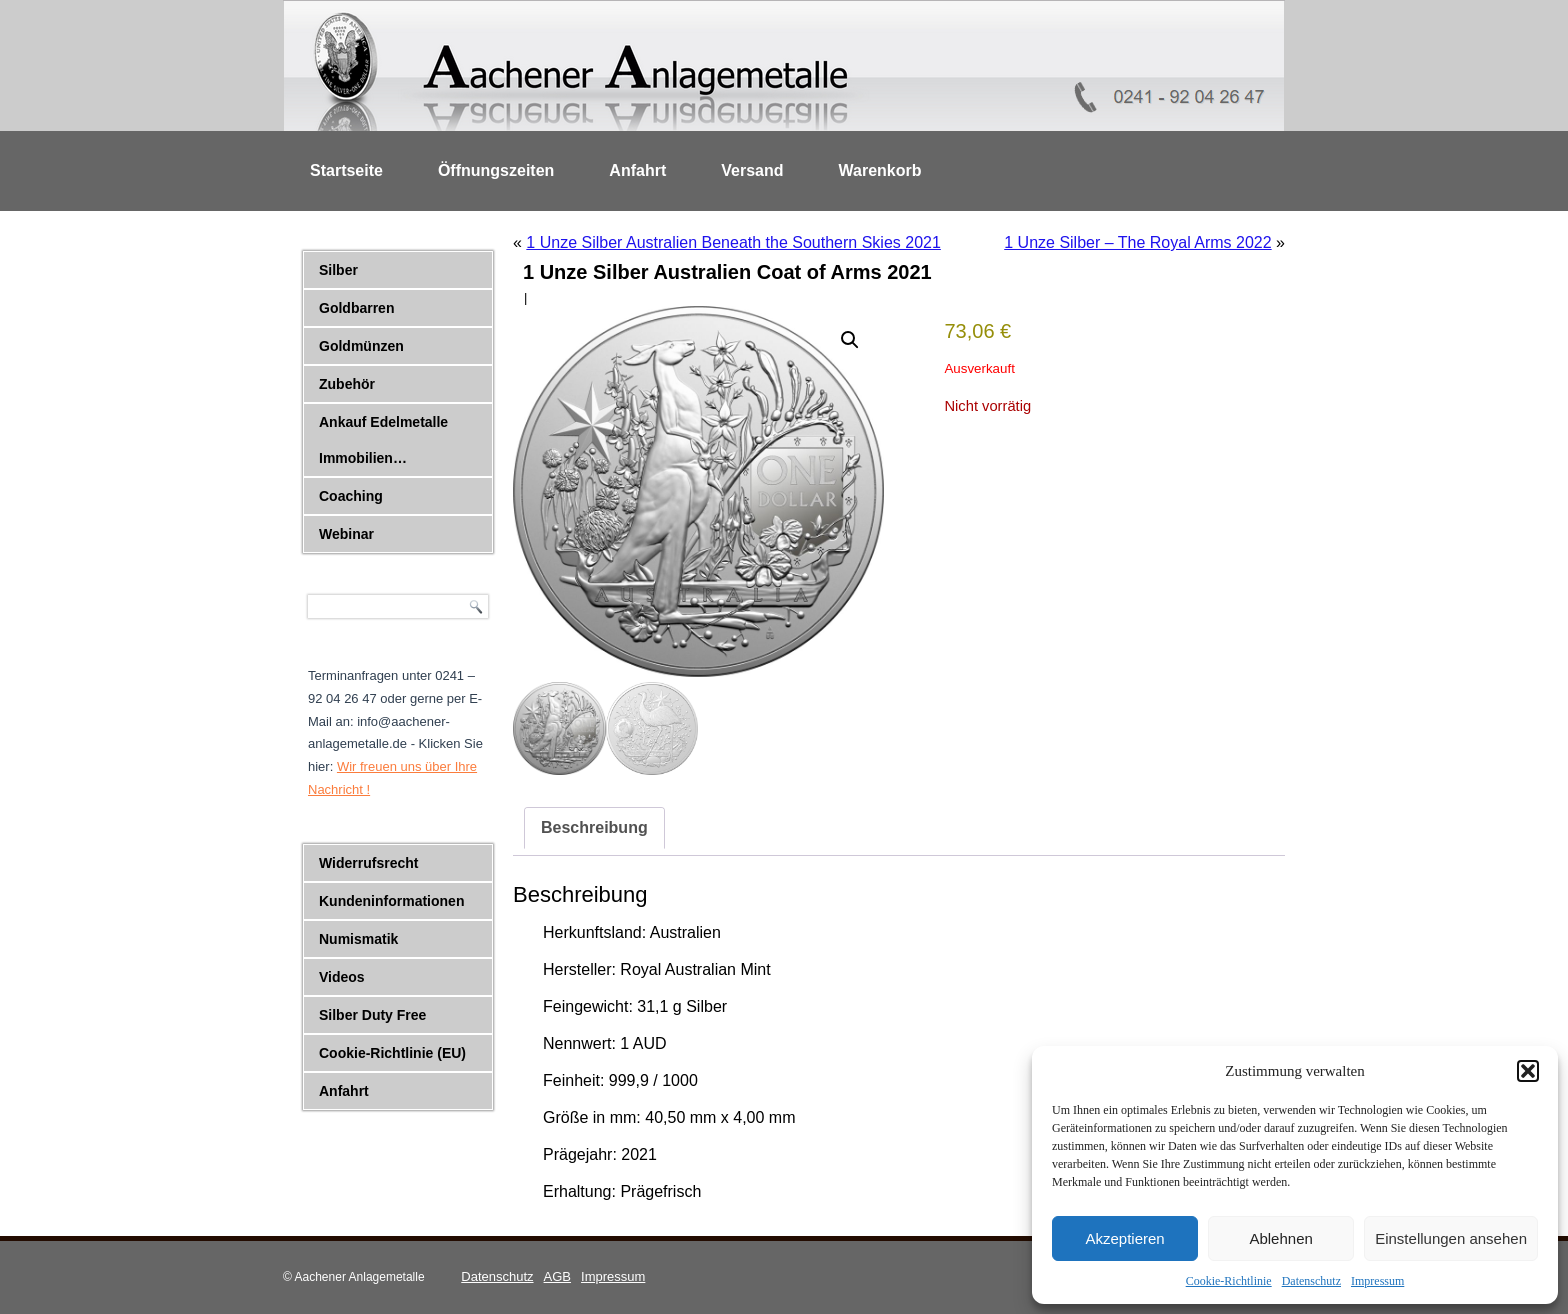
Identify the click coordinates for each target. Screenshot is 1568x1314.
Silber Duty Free (372, 1015)
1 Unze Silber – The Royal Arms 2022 (1137, 242)
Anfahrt (637, 170)
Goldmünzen (361, 346)
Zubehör (347, 384)
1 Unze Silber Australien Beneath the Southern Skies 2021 (733, 242)
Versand (752, 170)
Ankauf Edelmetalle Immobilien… (383, 440)
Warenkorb (880, 170)
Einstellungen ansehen (1451, 1238)
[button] (1528, 1071)
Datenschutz (1311, 1281)
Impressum (1377, 1281)
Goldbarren (356, 308)
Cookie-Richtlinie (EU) (392, 1053)
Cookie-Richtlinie (1229, 1281)
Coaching (351, 496)
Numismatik (358, 939)
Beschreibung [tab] (594, 827)
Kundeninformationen (391, 901)
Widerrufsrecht (368, 863)
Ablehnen (1280, 1238)
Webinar (346, 534)
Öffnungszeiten (496, 170)
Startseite (346, 170)
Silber (338, 270)
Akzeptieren (1124, 1238)
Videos (342, 977)
